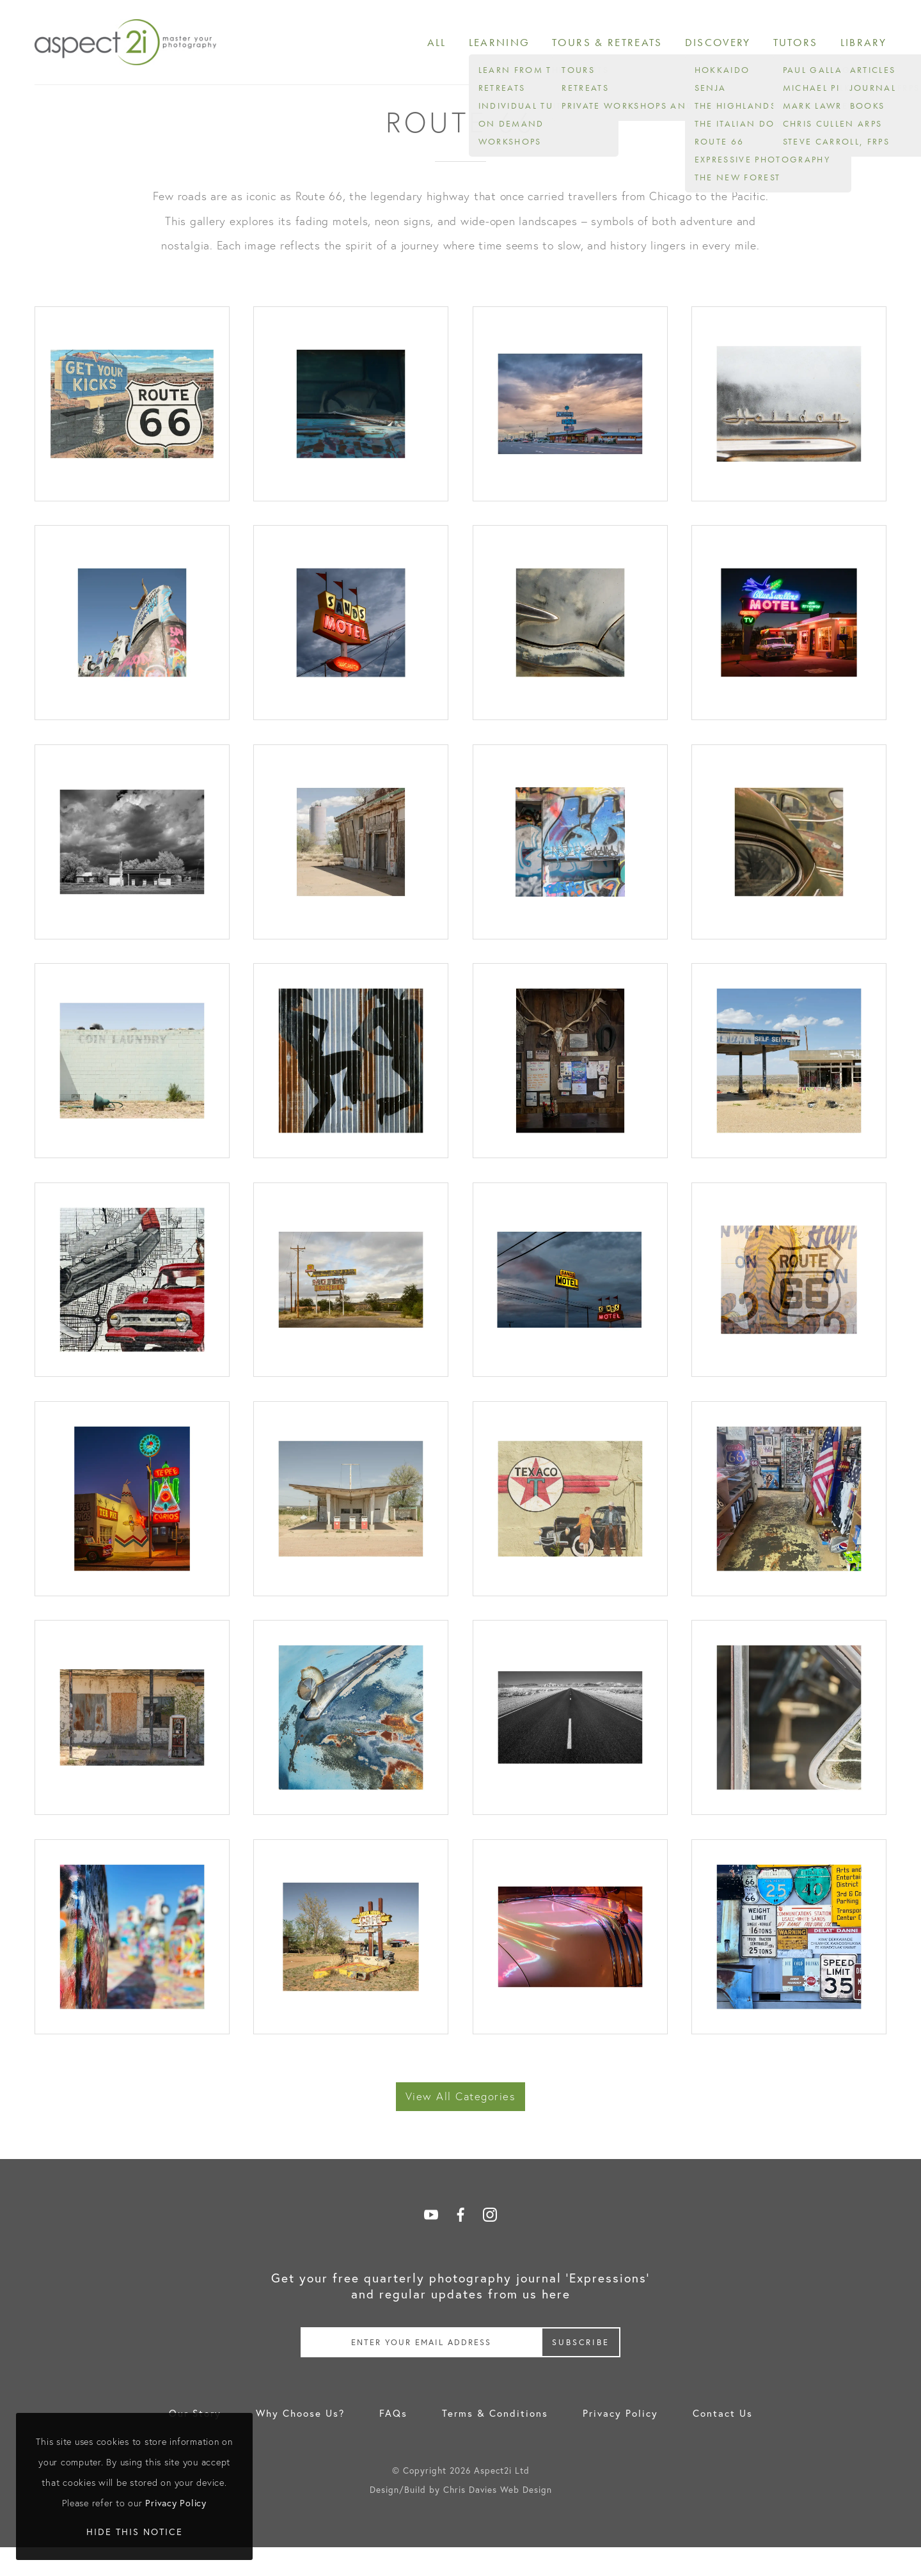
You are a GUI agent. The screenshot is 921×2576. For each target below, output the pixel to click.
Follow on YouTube (431, 2243)
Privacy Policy (620, 2441)
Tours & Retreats (624, 45)
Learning (524, 45)
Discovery (728, 45)
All (464, 45)
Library (865, 45)
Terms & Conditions (495, 2441)
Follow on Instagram (490, 2243)
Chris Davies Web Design (497, 2518)
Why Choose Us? (300, 2441)
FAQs (393, 2441)
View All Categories (460, 2125)
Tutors (801, 45)
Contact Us (723, 2441)
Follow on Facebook (460, 2243)
